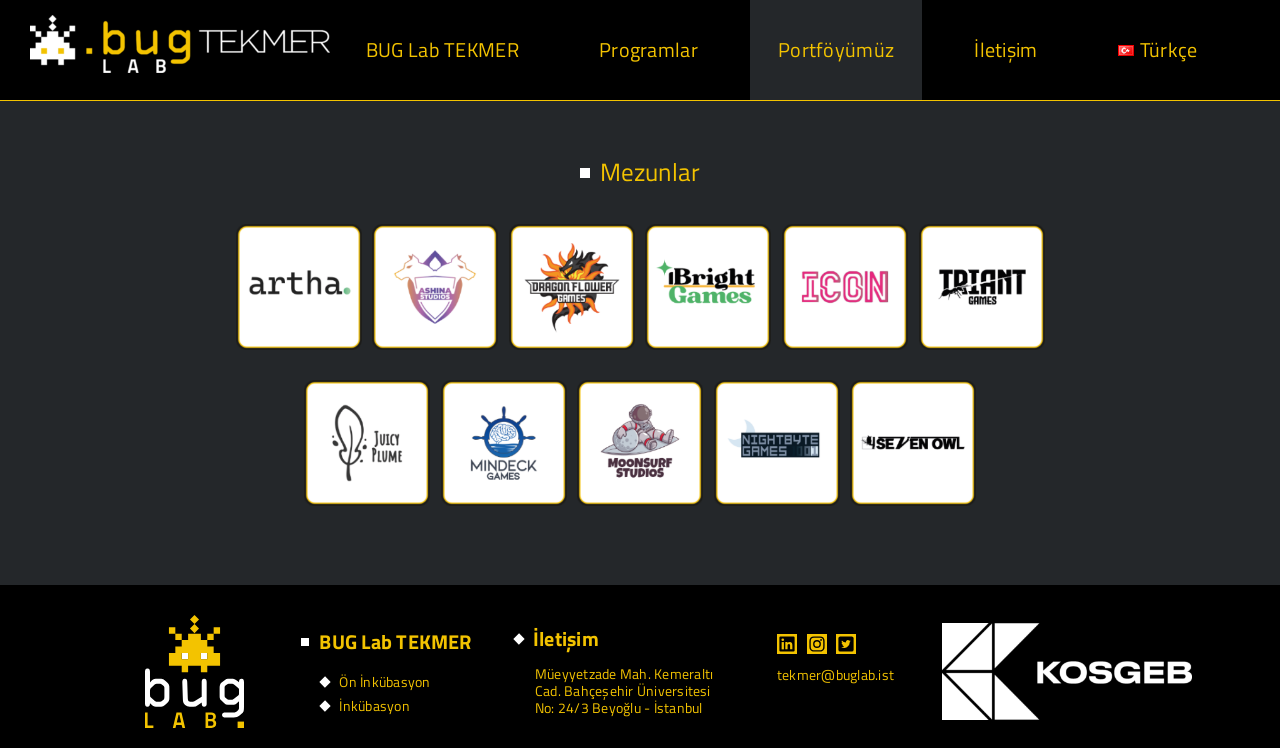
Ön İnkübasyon (384, 681)
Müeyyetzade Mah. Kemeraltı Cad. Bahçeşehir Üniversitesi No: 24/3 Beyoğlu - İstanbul (624, 691)
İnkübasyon (374, 705)
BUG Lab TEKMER (395, 641)
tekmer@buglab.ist (835, 674)
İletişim (566, 638)
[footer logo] (194, 623)
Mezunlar (650, 172)
